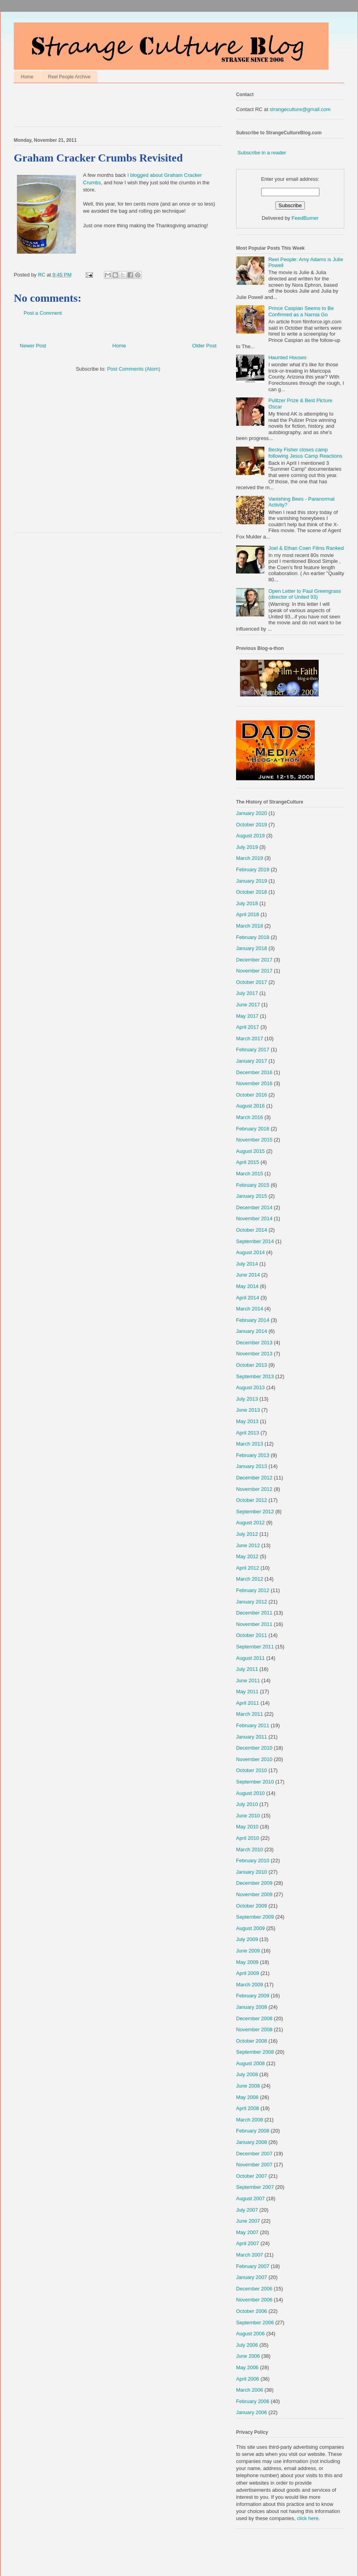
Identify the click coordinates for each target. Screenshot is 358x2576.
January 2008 (251, 2142)
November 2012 (254, 1489)
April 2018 (247, 914)
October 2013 (251, 1365)
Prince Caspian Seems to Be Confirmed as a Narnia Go (301, 311)
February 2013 (252, 1455)
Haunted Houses (287, 357)
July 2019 (247, 847)
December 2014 (254, 1207)
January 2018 (251, 948)
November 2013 (254, 1354)
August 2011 (250, 1658)
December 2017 (254, 960)
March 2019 (249, 858)
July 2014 (247, 1264)
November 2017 (254, 971)
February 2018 (252, 937)
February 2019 (252, 869)
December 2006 (254, 2289)
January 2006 (251, 2412)
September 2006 (255, 2322)
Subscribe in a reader (262, 153)
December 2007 (254, 2154)
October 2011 (251, 1635)
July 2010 (247, 1804)
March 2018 (249, 926)
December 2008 (254, 2018)
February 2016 (252, 1129)
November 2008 (254, 2029)
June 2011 (248, 1680)
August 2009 (250, 1928)
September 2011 (255, 1647)
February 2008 (252, 2131)
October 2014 (251, 1230)
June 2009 (248, 1951)
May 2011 (247, 1691)
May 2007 (247, 2232)
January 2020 (251, 813)
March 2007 (249, 2255)
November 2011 (254, 1624)
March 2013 (249, 1444)
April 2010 (247, 1838)
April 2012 (247, 1568)
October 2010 (251, 1770)
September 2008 (255, 2052)
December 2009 (254, 1883)
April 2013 (247, 1433)
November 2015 (254, 1140)
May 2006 (247, 2367)
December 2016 (254, 1072)
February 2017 (252, 1049)
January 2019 (251, 881)
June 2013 (248, 1410)
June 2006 (248, 2356)
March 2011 (249, 1714)
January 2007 (251, 2277)
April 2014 (247, 1298)
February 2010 (252, 1860)
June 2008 (248, 2086)
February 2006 (252, 2401)
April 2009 (247, 1973)
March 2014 (249, 1309)
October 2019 (251, 825)
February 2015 (252, 1185)
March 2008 (249, 2120)
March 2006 (249, 2390)
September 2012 (255, 1511)
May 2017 (247, 1016)
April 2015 (247, 1162)
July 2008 (247, 2074)
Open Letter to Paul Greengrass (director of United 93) (304, 594)
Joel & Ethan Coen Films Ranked (305, 548)
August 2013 (250, 1387)
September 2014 (255, 1241)
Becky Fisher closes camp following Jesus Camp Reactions (305, 453)
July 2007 (247, 2210)
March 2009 (249, 1985)
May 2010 (247, 1827)
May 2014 (247, 1286)
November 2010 (254, 1759)
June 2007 (248, 2221)
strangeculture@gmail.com (299, 109)
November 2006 (254, 2300)
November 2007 (254, 2165)
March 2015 (249, 1174)
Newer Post (33, 346)
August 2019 (250, 836)
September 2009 (255, 1917)
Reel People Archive (69, 77)
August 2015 (250, 1151)
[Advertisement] (106, 107)
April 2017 (247, 1027)
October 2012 (251, 1500)
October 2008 (251, 2041)
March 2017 (249, 1038)
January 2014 (251, 1331)
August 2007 (250, 2198)
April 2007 (247, 2243)
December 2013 (254, 1343)
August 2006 (250, 2334)
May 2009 (247, 1962)
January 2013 (251, 1466)
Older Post (204, 346)
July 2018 (247, 903)
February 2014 (252, 1320)
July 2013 (247, 1399)
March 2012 (249, 1579)
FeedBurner (305, 218)
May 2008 (247, 2097)
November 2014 (254, 1218)
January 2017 (251, 1061)
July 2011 (247, 1669)
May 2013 (247, 1421)
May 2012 (247, 1556)
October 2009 (251, 1906)
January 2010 (251, 1872)
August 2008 (250, 2063)
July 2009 (247, 1939)
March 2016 (249, 1117)
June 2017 (248, 1005)
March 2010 (249, 1849)
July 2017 (247, 993)
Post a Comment (43, 313)
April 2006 (247, 2379)
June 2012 (248, 1545)
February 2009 (252, 1996)
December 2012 (254, 1478)
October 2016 (251, 1095)
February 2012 (252, 1590)
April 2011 (247, 1703)
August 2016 (250, 1106)
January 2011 (251, 1737)
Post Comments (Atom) (133, 369)
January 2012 (251, 1602)
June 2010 (248, 1816)
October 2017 (251, 982)
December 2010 (254, 1748)
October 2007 (251, 2176)
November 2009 (254, 1894)
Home (27, 77)
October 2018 (251, 892)
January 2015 (251, 1196)
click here (308, 2518)
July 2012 (247, 1534)
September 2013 (255, 1376)
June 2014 (248, 1275)
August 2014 (250, 1252)
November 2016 (254, 1083)
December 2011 (254, 1613)
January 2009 (251, 2007)
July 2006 (247, 2345)
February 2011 (252, 1725)
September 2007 (255, 2187)
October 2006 (251, 2311)
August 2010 (250, 1793)
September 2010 (255, 1782)
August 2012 (250, 1523)
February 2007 (252, 2266)
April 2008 (247, 2108)
